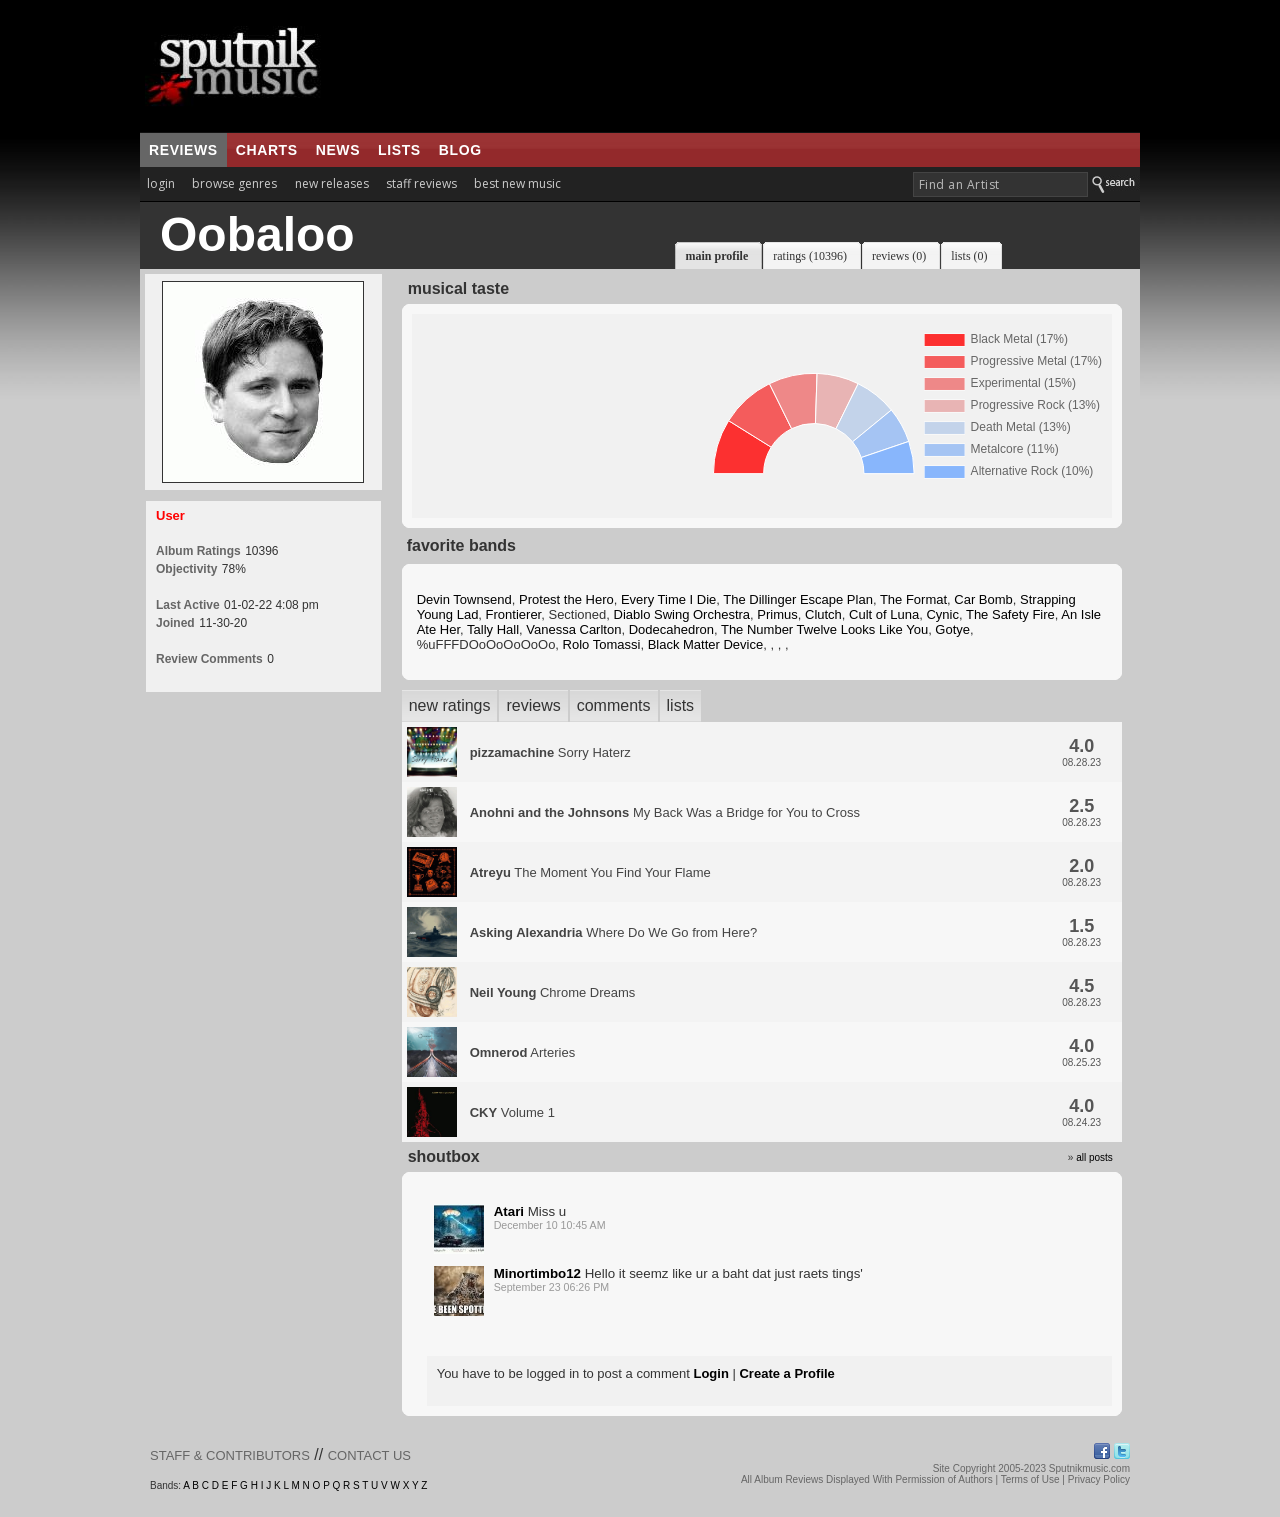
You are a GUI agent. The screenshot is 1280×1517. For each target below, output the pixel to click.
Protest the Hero (566, 599)
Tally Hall (493, 629)
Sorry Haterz (550, 752)
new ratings (450, 705)
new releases (332, 183)
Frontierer (514, 614)
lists (399, 150)
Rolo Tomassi (602, 644)
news (338, 150)
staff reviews (421, 183)
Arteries (522, 1052)
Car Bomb (983, 599)
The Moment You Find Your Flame (590, 872)
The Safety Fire (1010, 614)
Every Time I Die (668, 599)
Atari (509, 1211)
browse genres (234, 183)
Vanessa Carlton (573, 629)
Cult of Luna (884, 614)
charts (267, 150)
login (161, 183)
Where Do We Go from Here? (614, 932)
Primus (777, 614)
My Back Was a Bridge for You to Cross (665, 812)
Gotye (952, 629)
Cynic (942, 614)
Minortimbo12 (537, 1273)
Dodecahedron (671, 629)
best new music (517, 183)
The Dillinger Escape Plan (798, 599)
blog (460, 150)
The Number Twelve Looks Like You (824, 629)
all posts (1094, 1157)
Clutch (823, 614)
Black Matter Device (706, 644)
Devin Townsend (464, 599)
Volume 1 (512, 1112)
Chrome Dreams (553, 992)
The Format (913, 599)
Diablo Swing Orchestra (682, 614)
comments (614, 705)
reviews (183, 150)
